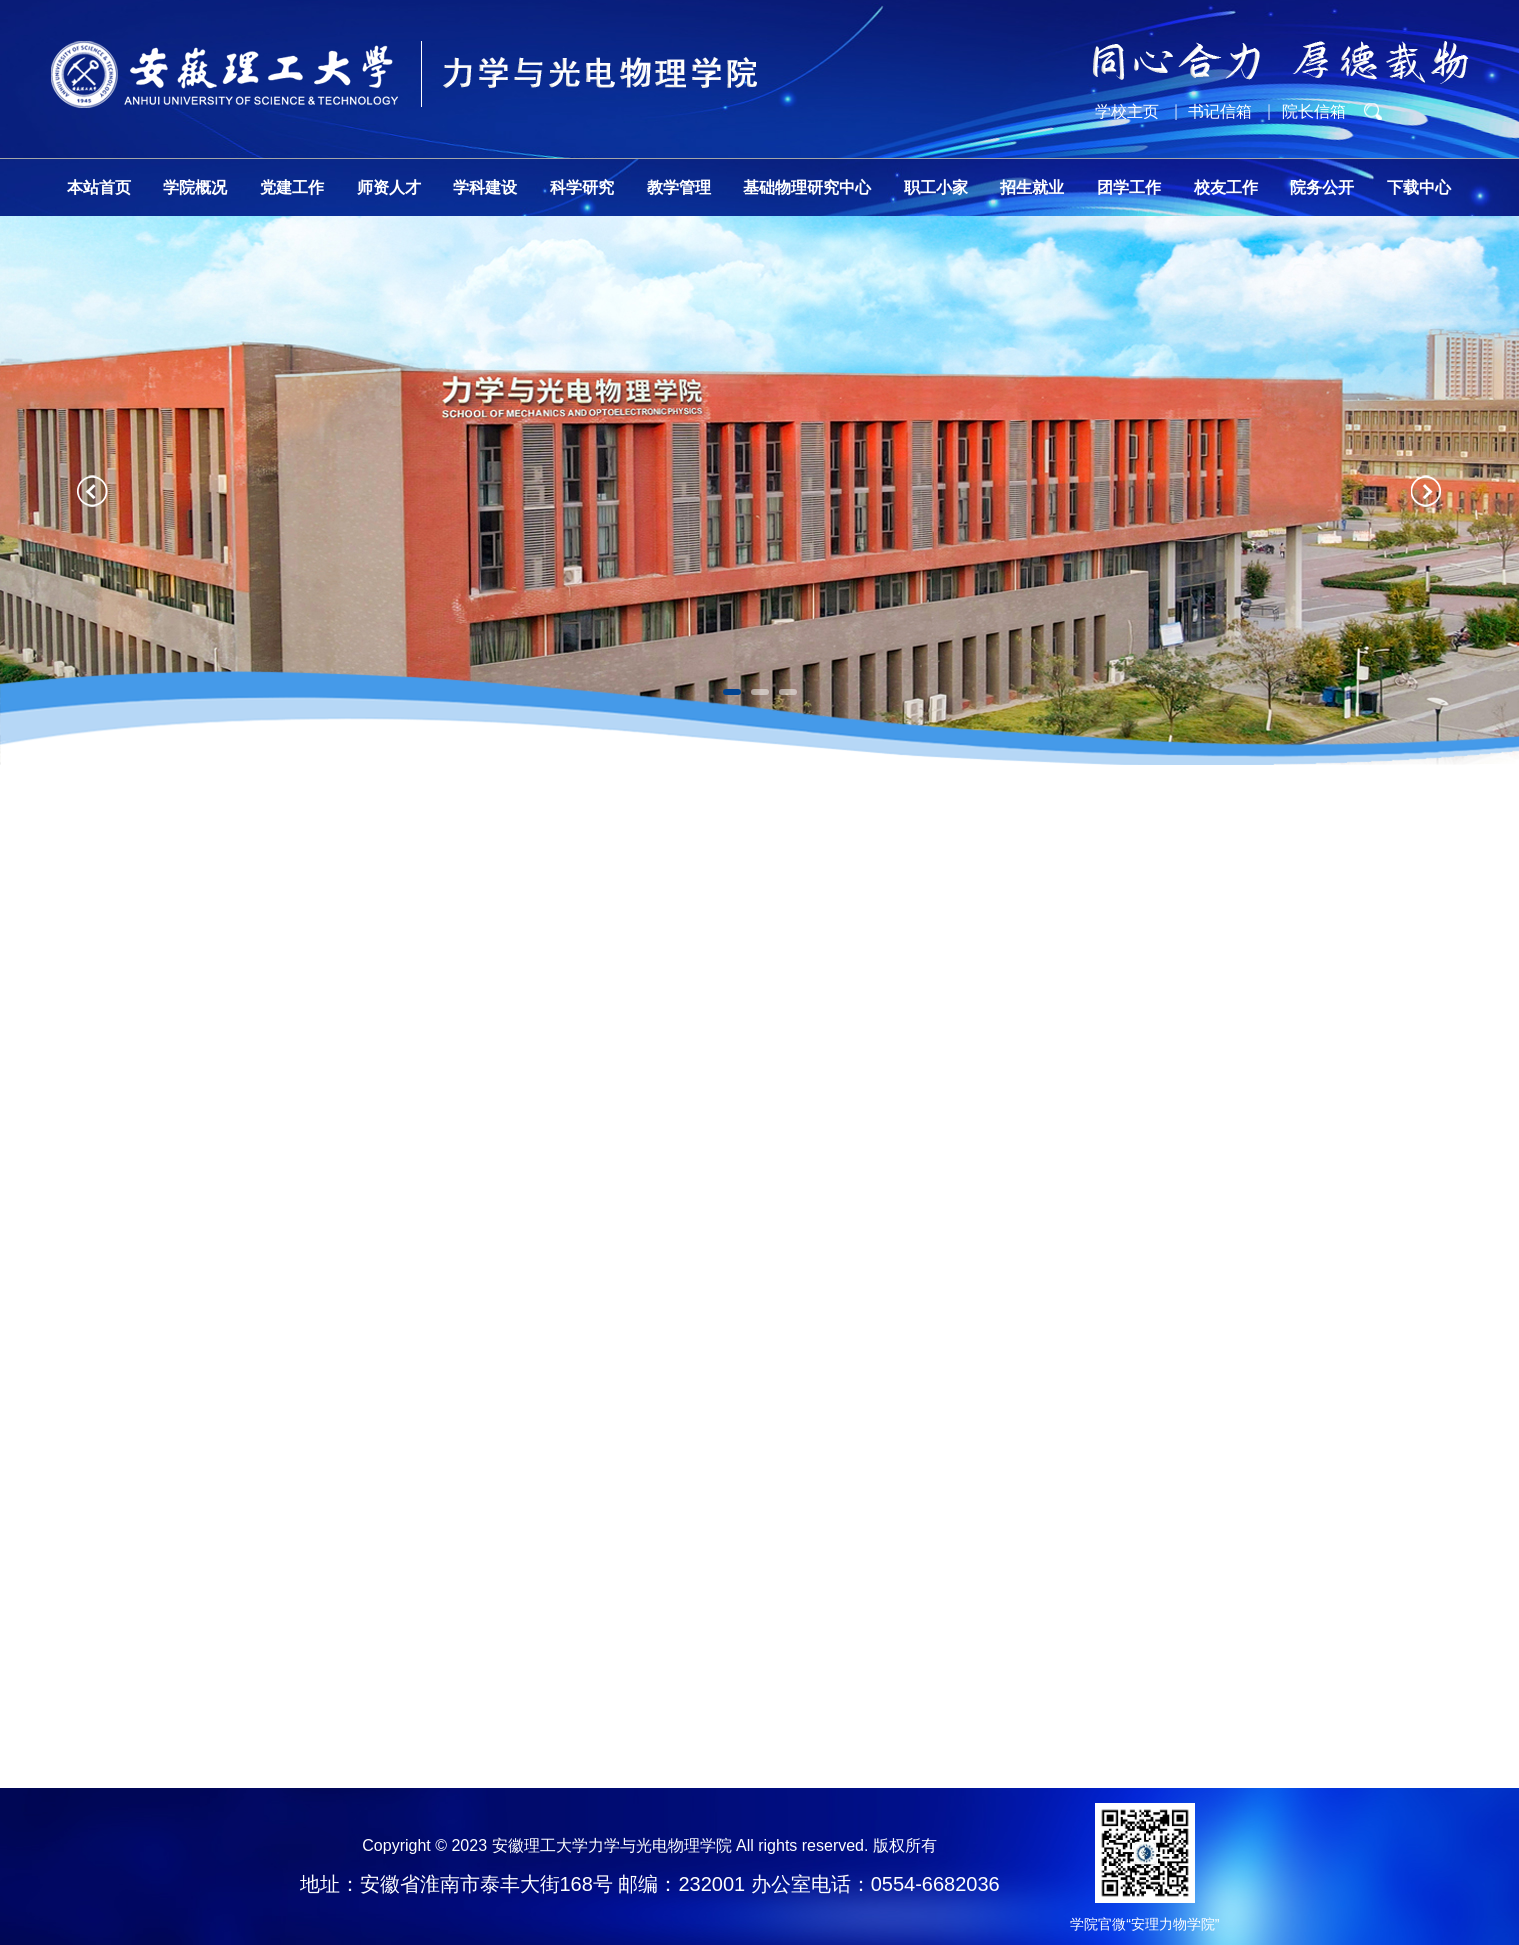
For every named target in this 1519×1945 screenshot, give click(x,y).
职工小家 (936, 187)
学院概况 (195, 187)
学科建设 (485, 187)
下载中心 (1419, 187)
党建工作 (292, 187)
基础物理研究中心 (807, 187)
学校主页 (1127, 111)
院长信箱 (1314, 111)
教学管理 (679, 187)
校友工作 (1226, 187)
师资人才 (389, 187)
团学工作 (1129, 187)
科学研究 (582, 187)
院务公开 (1322, 187)
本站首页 (99, 187)
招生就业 (1032, 187)
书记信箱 (1220, 111)
